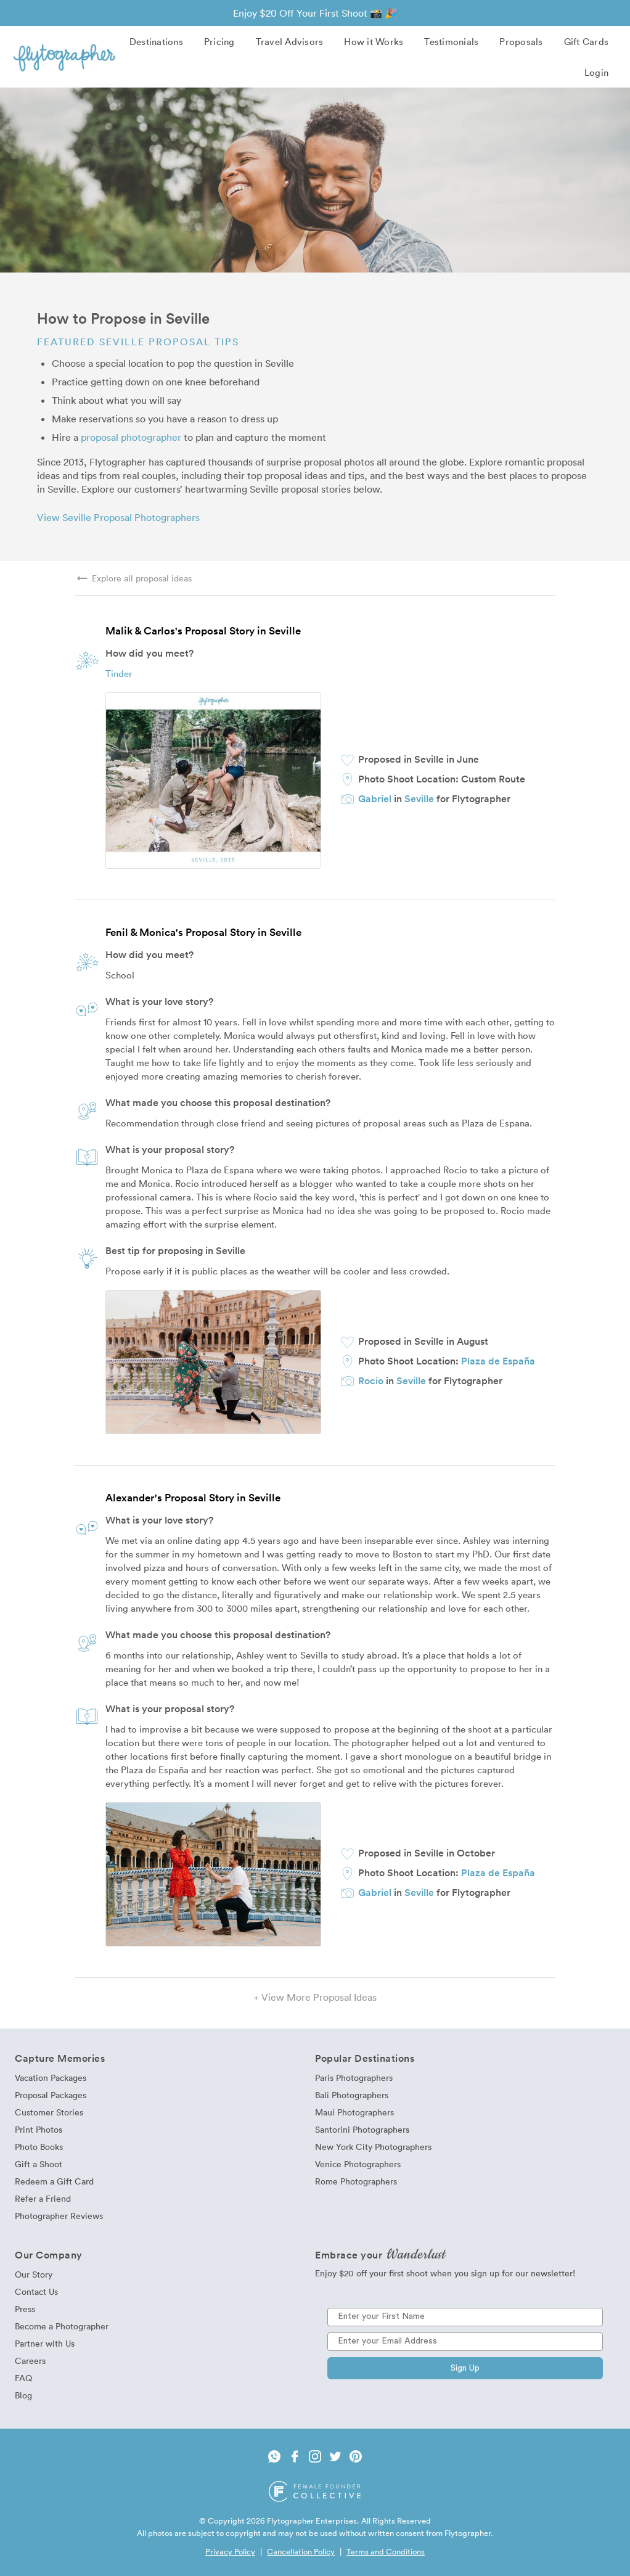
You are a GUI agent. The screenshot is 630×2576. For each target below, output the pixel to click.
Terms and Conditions (385, 2551)
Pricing (219, 41)
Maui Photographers (354, 2112)
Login (596, 72)
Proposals (520, 41)
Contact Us (36, 2291)
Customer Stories (49, 2112)
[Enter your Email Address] (465, 2341)
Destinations (156, 41)
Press (25, 2309)
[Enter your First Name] (465, 2317)
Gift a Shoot (38, 2164)
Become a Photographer (61, 2326)
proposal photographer (131, 437)
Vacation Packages (50, 2077)
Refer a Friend (43, 2198)
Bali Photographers (351, 2095)
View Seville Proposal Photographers (118, 517)
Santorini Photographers (362, 2129)
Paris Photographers (354, 2077)
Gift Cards (586, 41)
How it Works (373, 41)
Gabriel (374, 798)
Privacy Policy (230, 2551)
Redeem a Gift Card (54, 2181)
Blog (23, 2395)
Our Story (33, 2274)
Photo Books (39, 2146)
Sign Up (465, 2368)
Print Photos (38, 2129)
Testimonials (451, 41)
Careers (30, 2360)
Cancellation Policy (301, 2551)
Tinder (119, 673)
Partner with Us (45, 2343)
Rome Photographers (356, 2181)
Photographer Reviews (59, 2215)
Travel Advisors (290, 41)
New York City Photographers (373, 2146)
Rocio (370, 1380)
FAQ (23, 2378)
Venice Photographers (358, 2164)
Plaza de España (498, 1361)
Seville (419, 798)
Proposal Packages (50, 2095)
